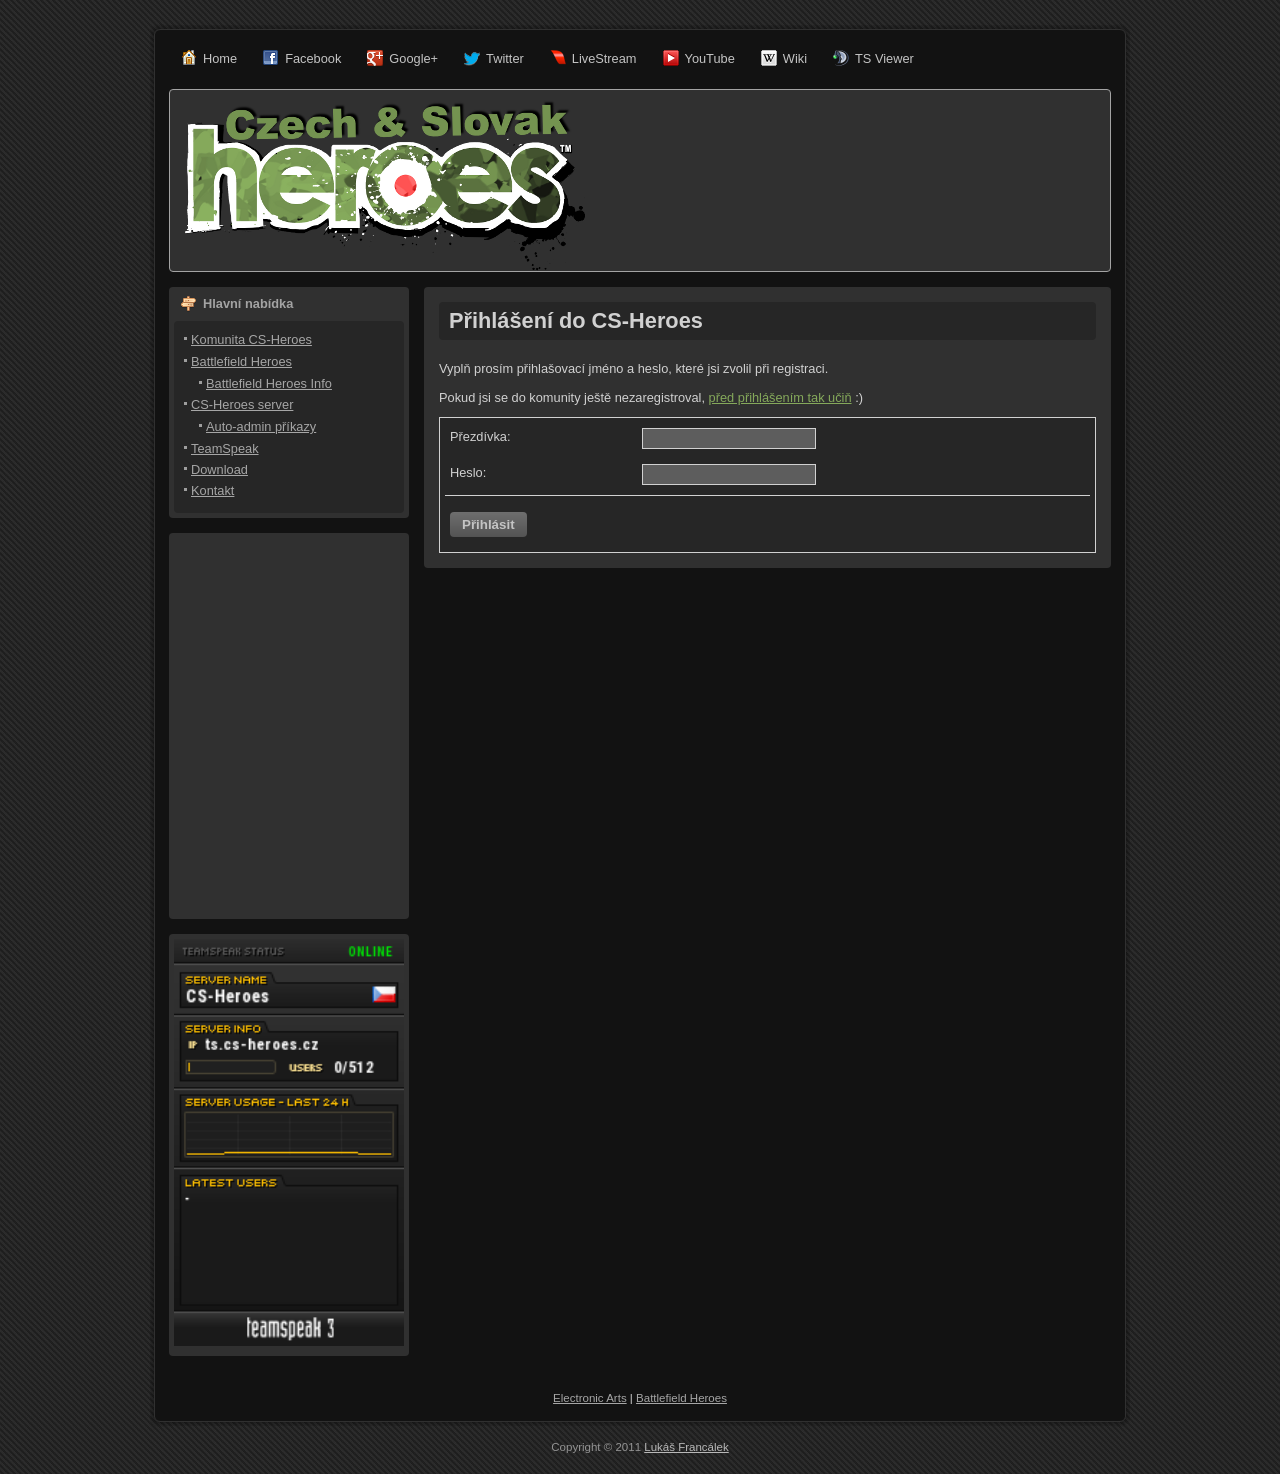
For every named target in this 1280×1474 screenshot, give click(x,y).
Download (219, 469)
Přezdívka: (480, 436)
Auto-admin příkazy (261, 426)
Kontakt (212, 490)
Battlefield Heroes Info (269, 383)
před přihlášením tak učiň (780, 397)
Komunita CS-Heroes (251, 339)
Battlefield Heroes (241, 361)
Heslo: (468, 472)
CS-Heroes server (242, 404)
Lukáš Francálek (686, 1447)
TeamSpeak (225, 448)
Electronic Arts (590, 1398)
